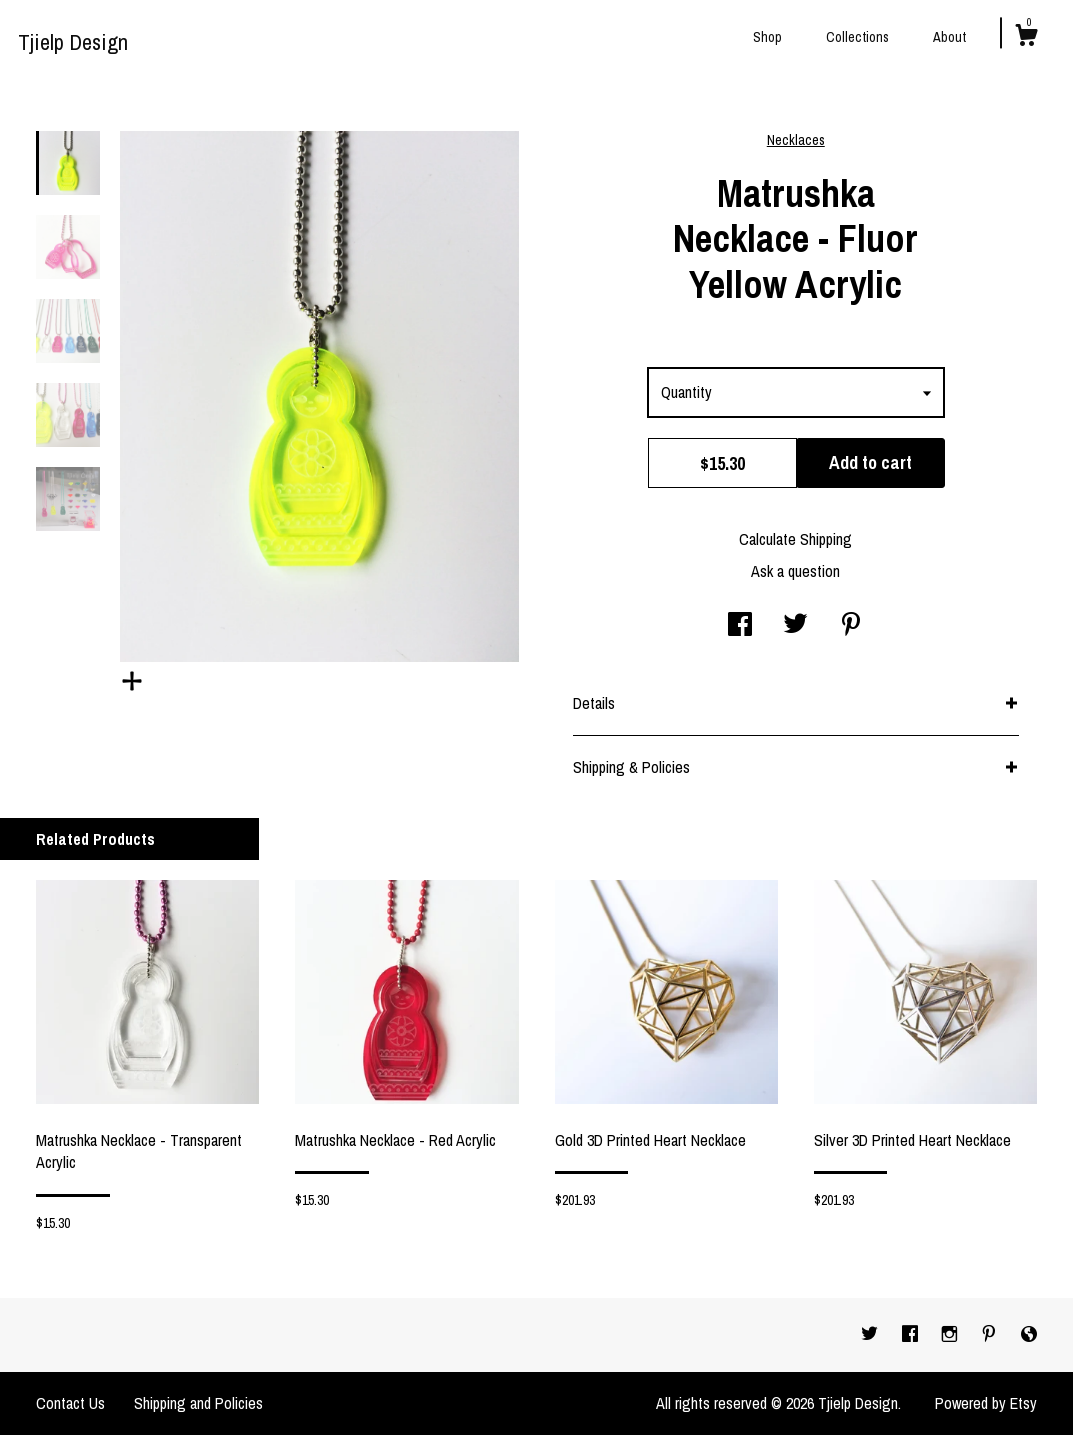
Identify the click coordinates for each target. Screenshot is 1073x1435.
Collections (857, 37)
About (949, 37)
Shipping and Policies (198, 1403)
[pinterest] (991, 1334)
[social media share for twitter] (795, 626)
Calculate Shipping (795, 539)
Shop (767, 37)
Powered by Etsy (986, 1403)
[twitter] (871, 1334)
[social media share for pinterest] (851, 626)
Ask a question (795, 571)
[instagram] (951, 1334)
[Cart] (1026, 38)
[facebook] (912, 1334)
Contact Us (70, 1403)
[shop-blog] (1029, 1334)
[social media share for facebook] (740, 626)
